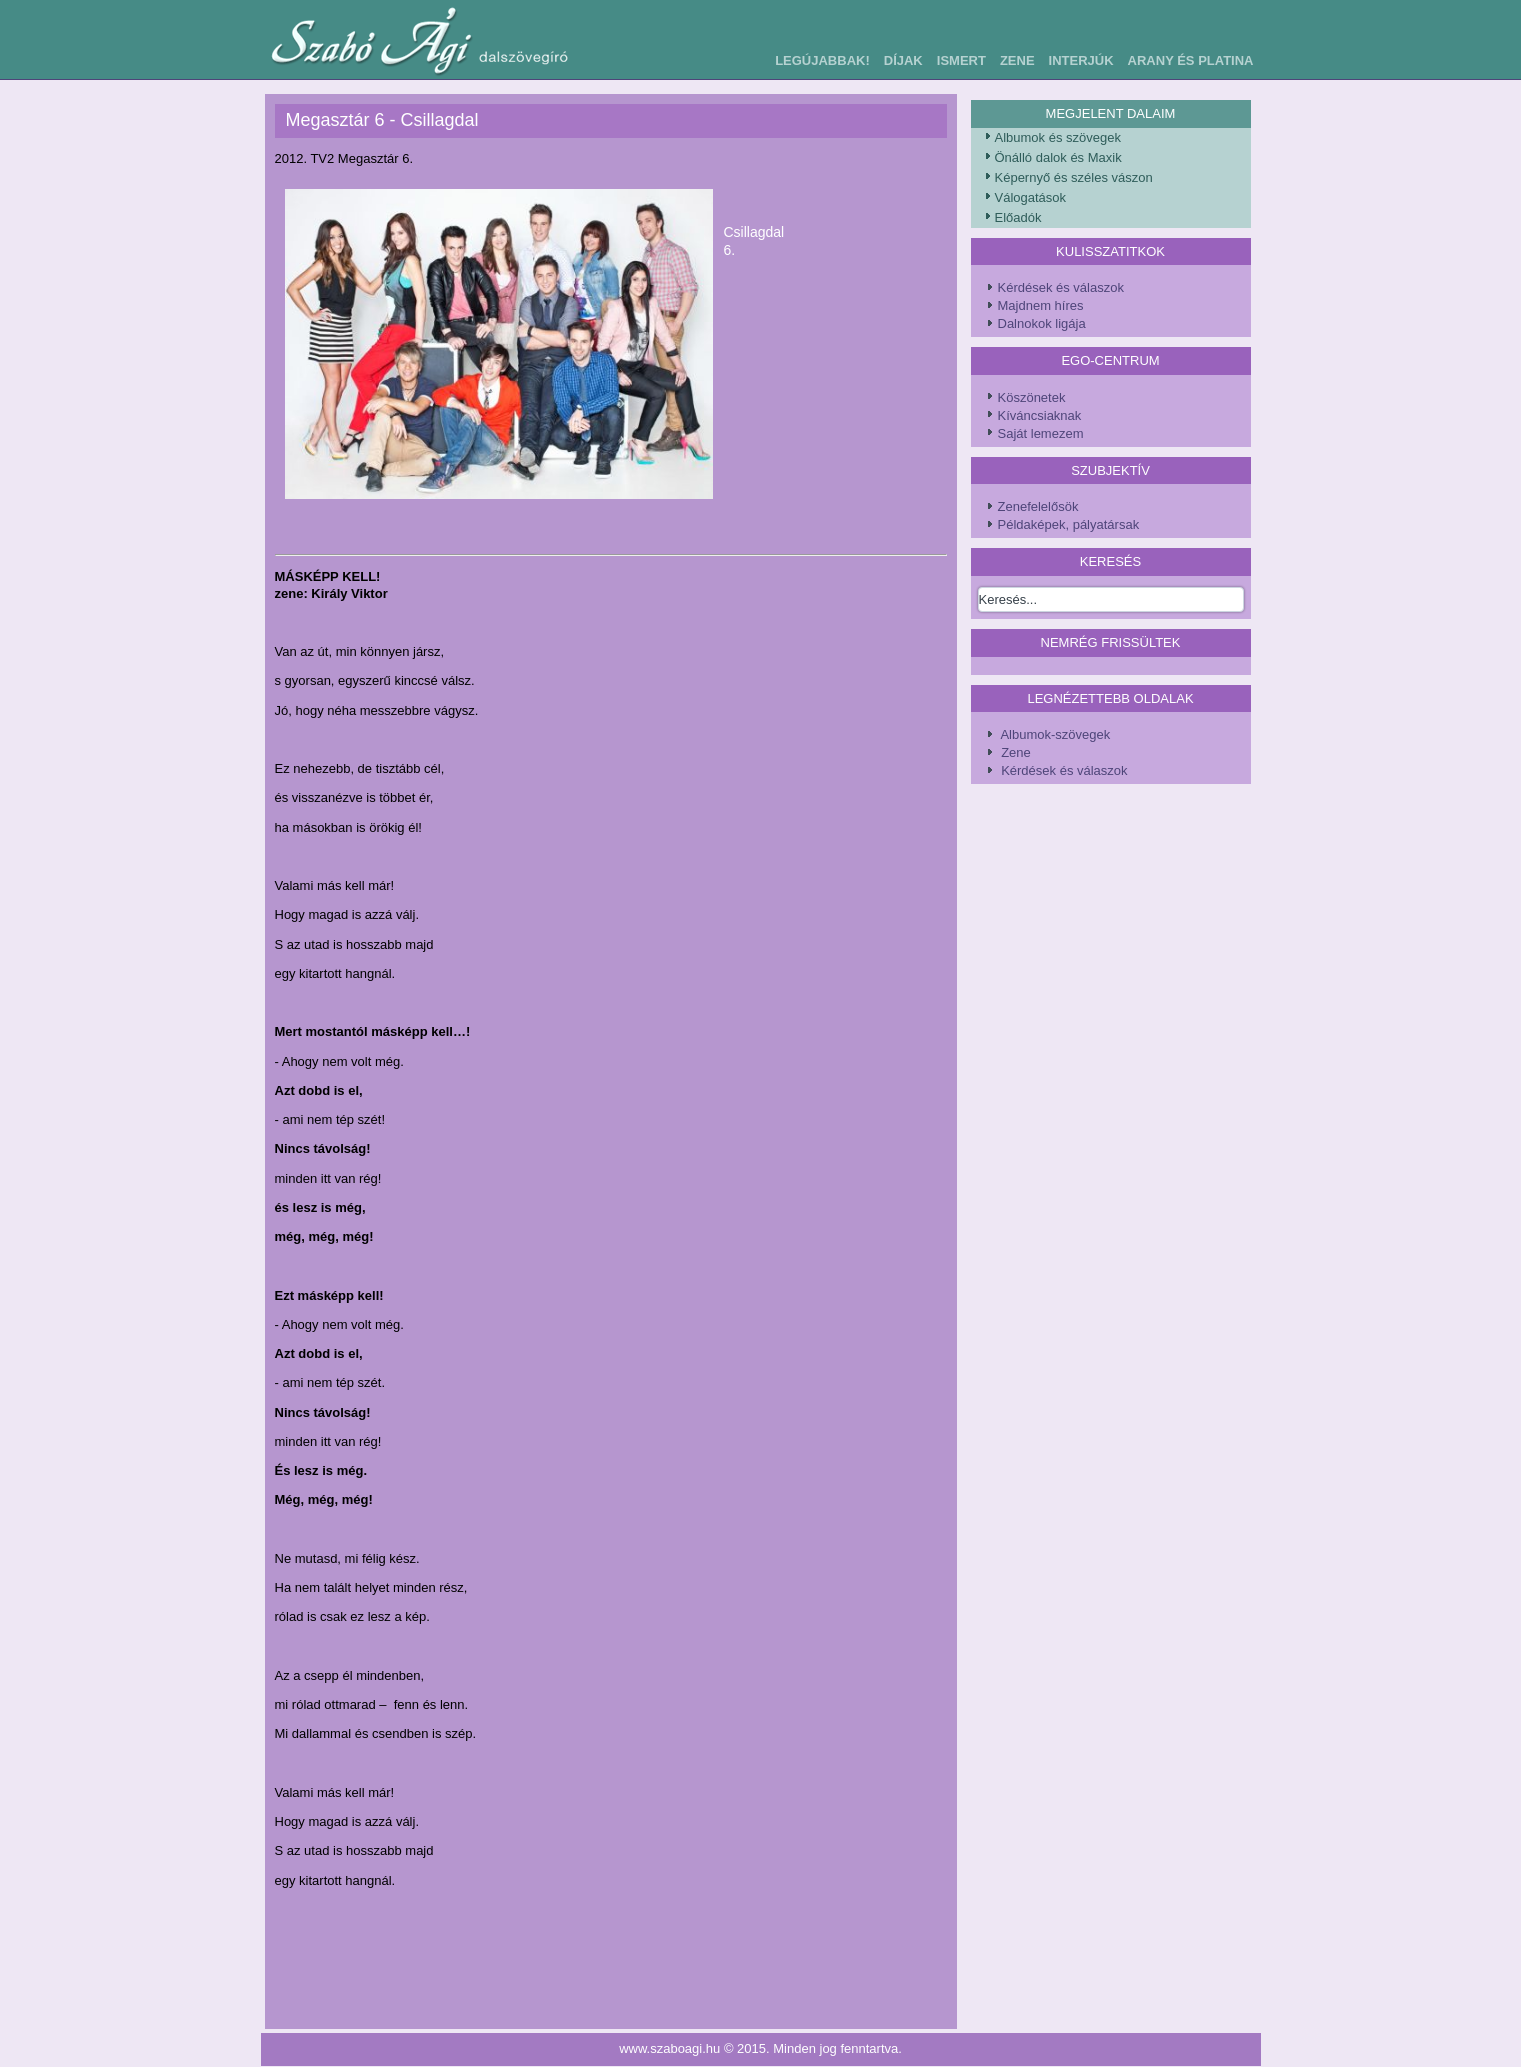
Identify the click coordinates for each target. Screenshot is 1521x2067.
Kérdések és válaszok (1061, 287)
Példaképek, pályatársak (1069, 524)
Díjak (903, 60)
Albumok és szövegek (1058, 137)
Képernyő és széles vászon (1074, 177)
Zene (1017, 60)
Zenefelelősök (1038, 506)
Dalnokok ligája (1042, 323)
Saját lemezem (1041, 433)
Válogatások (1031, 197)
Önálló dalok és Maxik (1058, 157)
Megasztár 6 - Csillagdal (382, 120)
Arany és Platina (1191, 60)
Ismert (961, 60)
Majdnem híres (1041, 305)
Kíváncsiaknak (1040, 415)
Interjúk (1081, 60)
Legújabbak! (822, 60)
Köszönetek (1032, 397)
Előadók (1018, 217)
